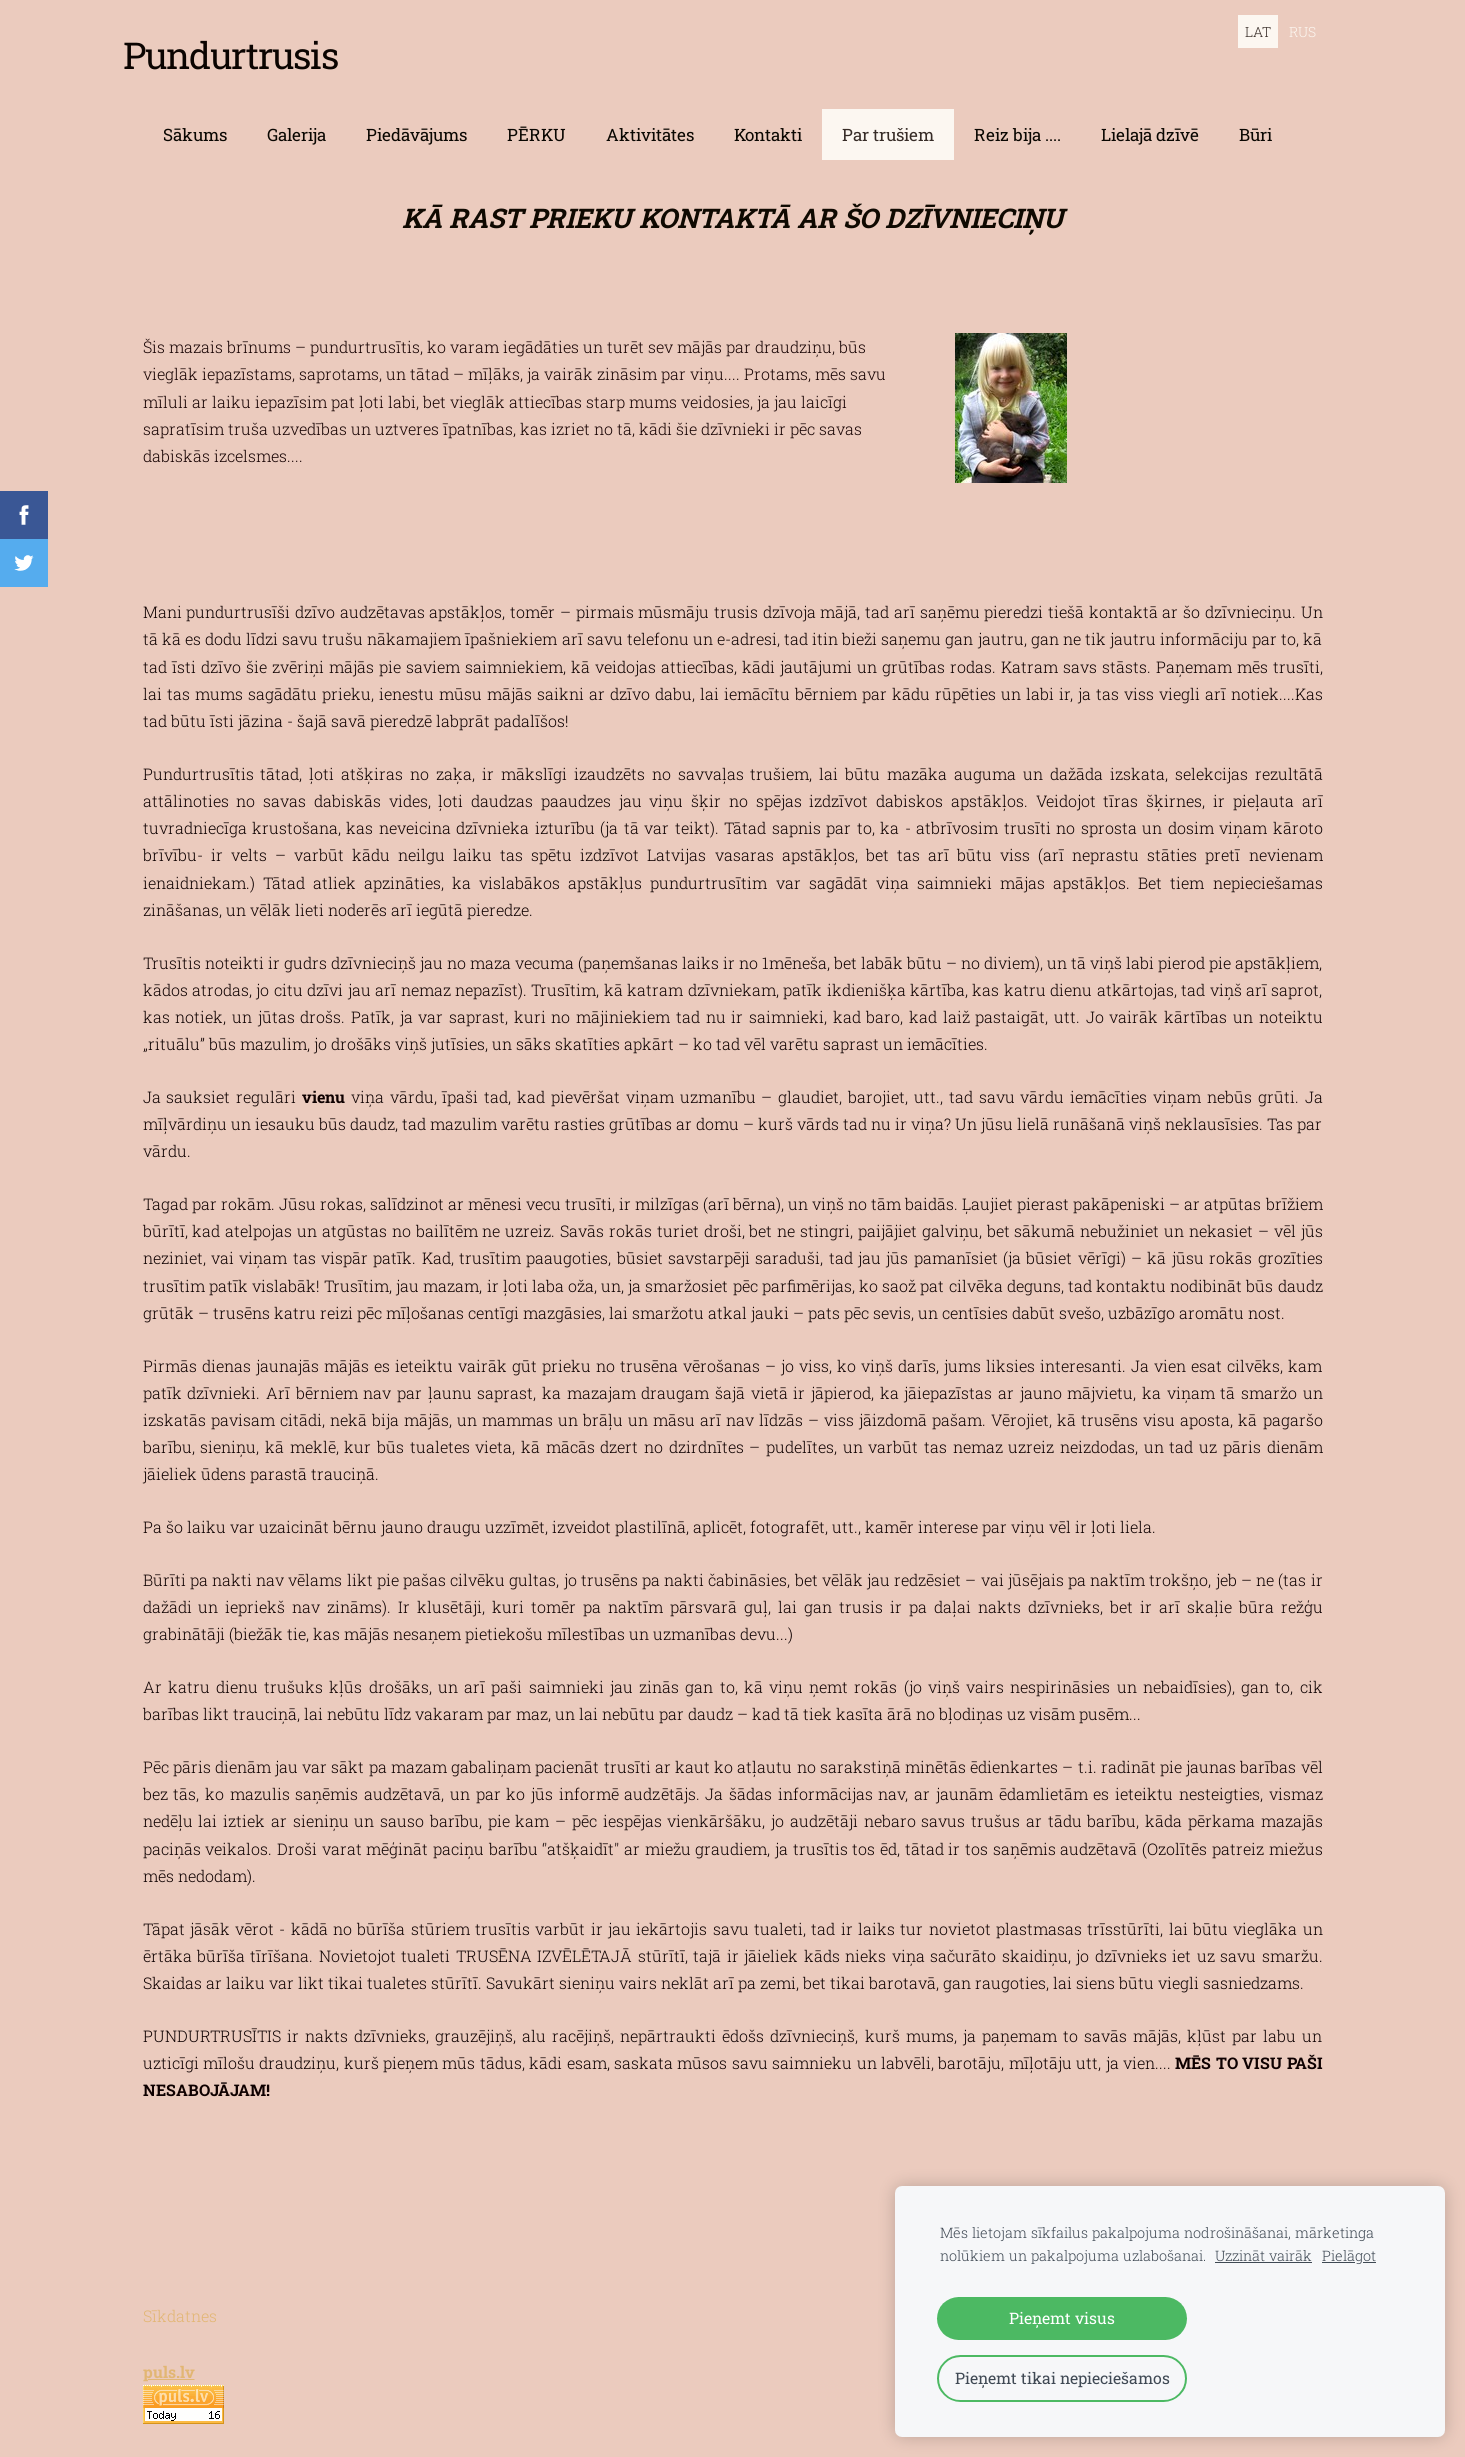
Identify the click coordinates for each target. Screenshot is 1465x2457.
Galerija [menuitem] (296, 120)
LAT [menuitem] (1258, 31)
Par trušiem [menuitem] (888, 120)
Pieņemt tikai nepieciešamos (1062, 2377)
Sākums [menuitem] (195, 120)
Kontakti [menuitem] (768, 120)
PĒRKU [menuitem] (536, 120)
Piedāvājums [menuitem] (416, 120)
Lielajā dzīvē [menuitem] (1150, 120)
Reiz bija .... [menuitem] (1017, 120)
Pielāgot (1349, 2255)
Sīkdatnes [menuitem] (180, 2301)
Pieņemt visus (1062, 2317)
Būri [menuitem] (1255, 120)
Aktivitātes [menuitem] (650, 120)
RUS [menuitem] (1302, 31)
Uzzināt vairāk (1263, 2255)
